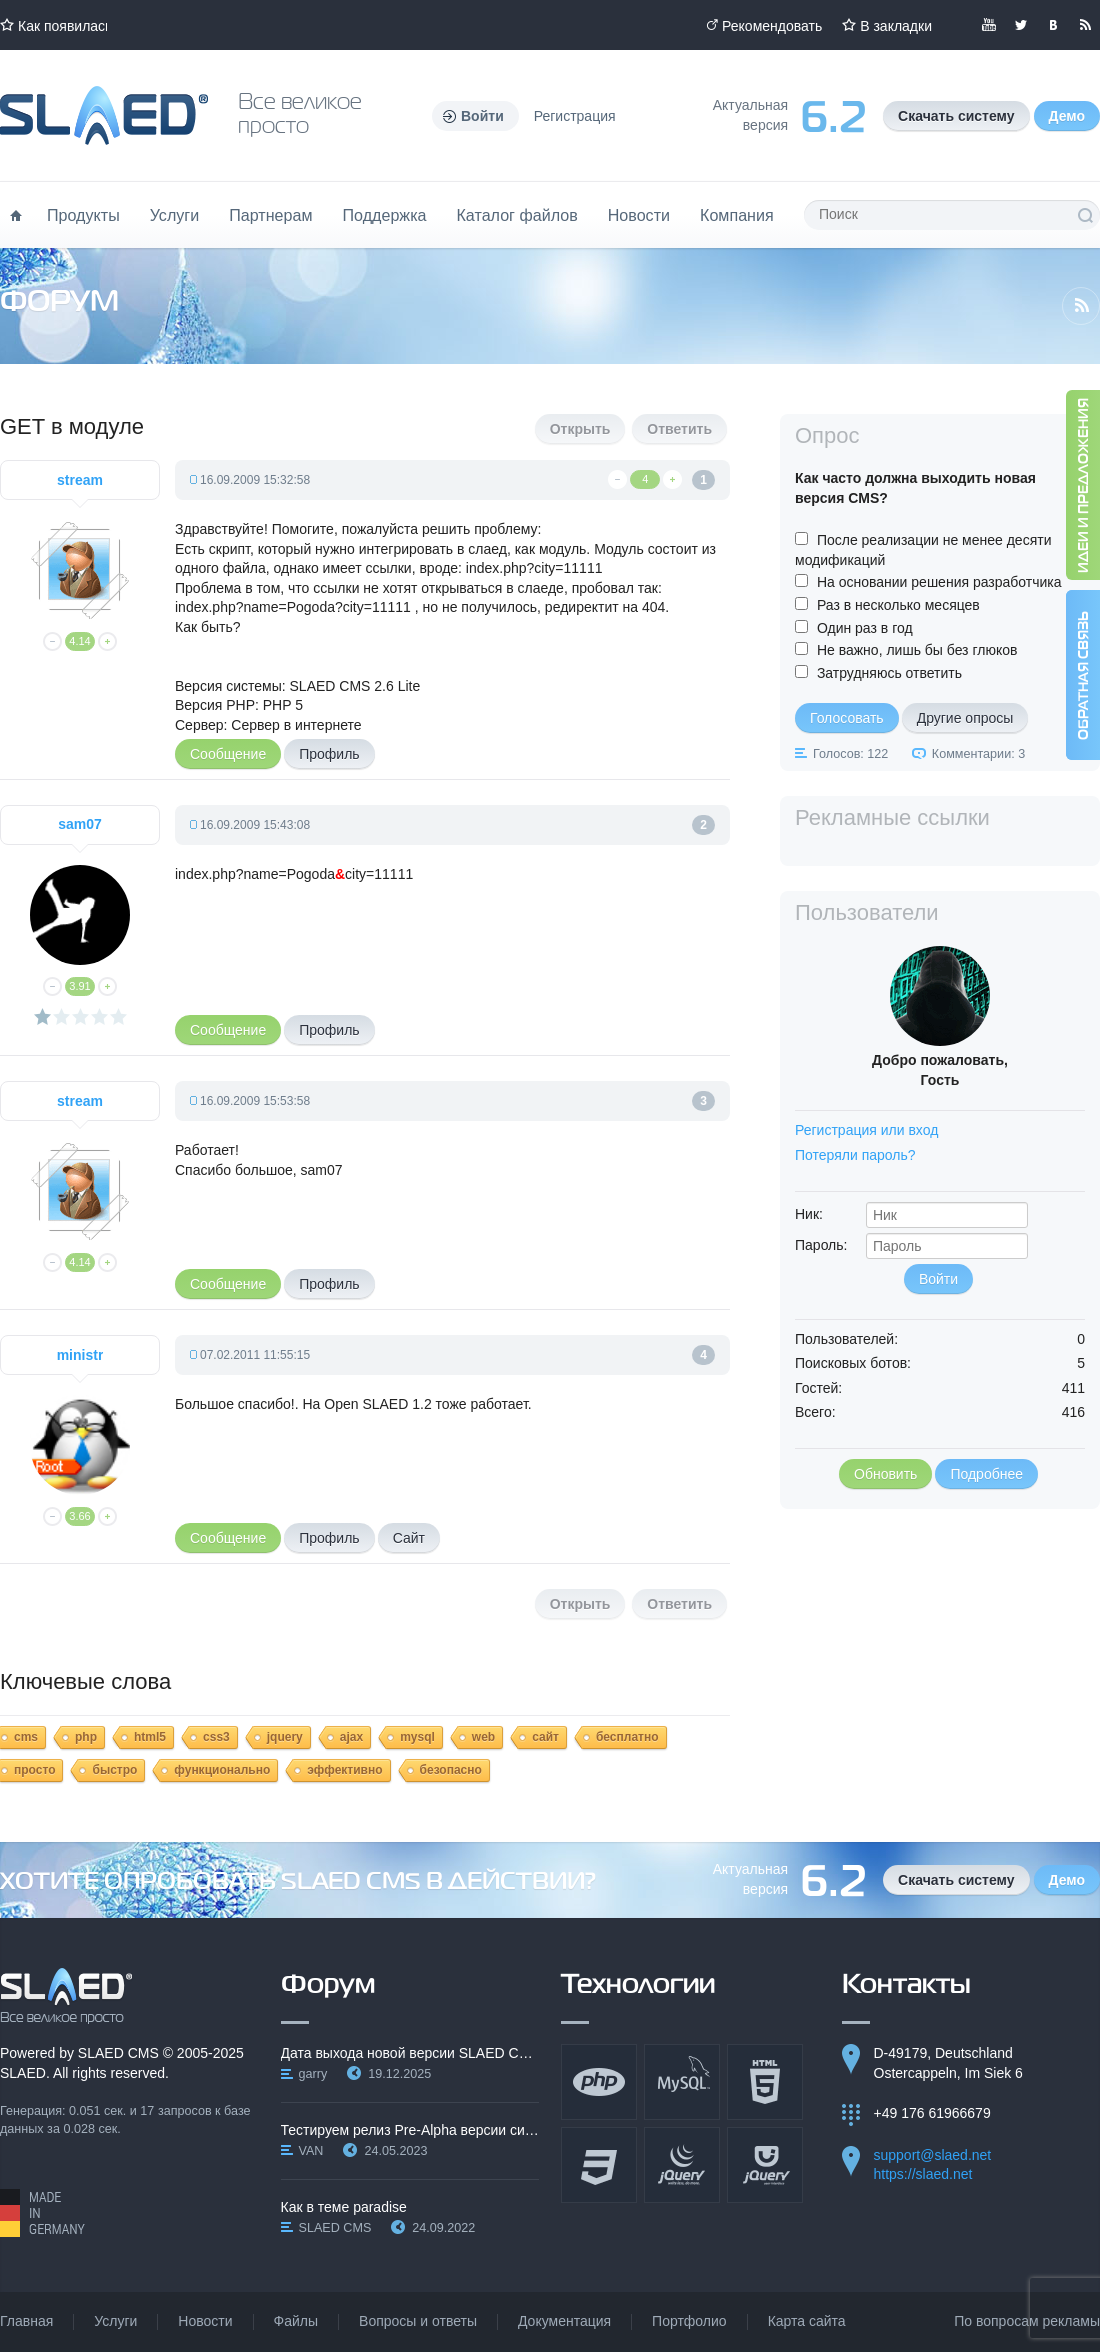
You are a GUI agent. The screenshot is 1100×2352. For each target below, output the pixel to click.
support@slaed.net (933, 2155)
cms (26, 1737)
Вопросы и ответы (418, 2321)
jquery (285, 1737)
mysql (417, 1737)
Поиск (1085, 215)
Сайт (409, 1538)
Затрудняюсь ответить (889, 673)
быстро (114, 1770)
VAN (311, 2151)
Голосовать (847, 718)
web (483, 1737)
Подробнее (986, 1474)
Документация (564, 2321)
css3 (216, 1737)
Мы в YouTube (989, 25)
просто (34, 1770)
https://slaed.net (923, 2174)
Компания (737, 215)
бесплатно (627, 1737)
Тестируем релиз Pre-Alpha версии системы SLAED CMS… (410, 2130)
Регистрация (575, 116)
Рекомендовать (772, 26)
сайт (545, 1737)
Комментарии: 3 (978, 754)
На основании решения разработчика (939, 582)
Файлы (296, 2321)
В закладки (896, 26)
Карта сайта (807, 2321)
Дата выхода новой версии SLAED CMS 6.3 (410, 2053)
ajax (351, 1737)
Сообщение (228, 754)
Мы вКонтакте (1053, 25)
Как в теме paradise (344, 2207)
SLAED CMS (118, 2053)
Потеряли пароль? (855, 1155)
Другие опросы (965, 718)
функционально (222, 1770)
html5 (150, 1737)
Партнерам (270, 215)
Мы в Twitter (1021, 25)
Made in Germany (42, 2213)
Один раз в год (865, 628)
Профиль (329, 754)
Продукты (83, 215)
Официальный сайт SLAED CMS (104, 115)
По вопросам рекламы (1027, 2321)
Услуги (175, 215)
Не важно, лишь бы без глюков (917, 650)
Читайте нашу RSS (1085, 25)
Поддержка (385, 215)
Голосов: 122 (850, 754)
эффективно (344, 1770)
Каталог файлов (516, 215)
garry (313, 2074)
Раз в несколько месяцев (898, 605)
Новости (639, 215)
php (86, 1737)
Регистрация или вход (866, 1130)
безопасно (451, 1770)
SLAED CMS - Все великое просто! (66, 1996)
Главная (26, 2321)
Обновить (885, 1474)
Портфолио (689, 2321)
